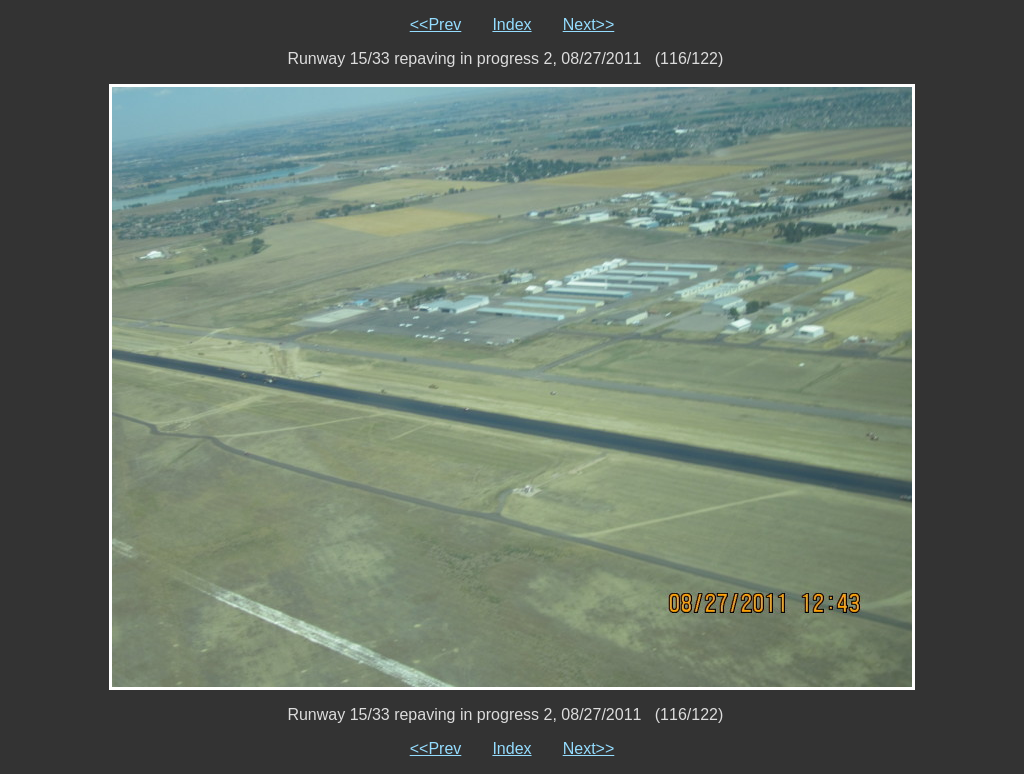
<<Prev (436, 24)
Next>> (589, 24)
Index (511, 24)
